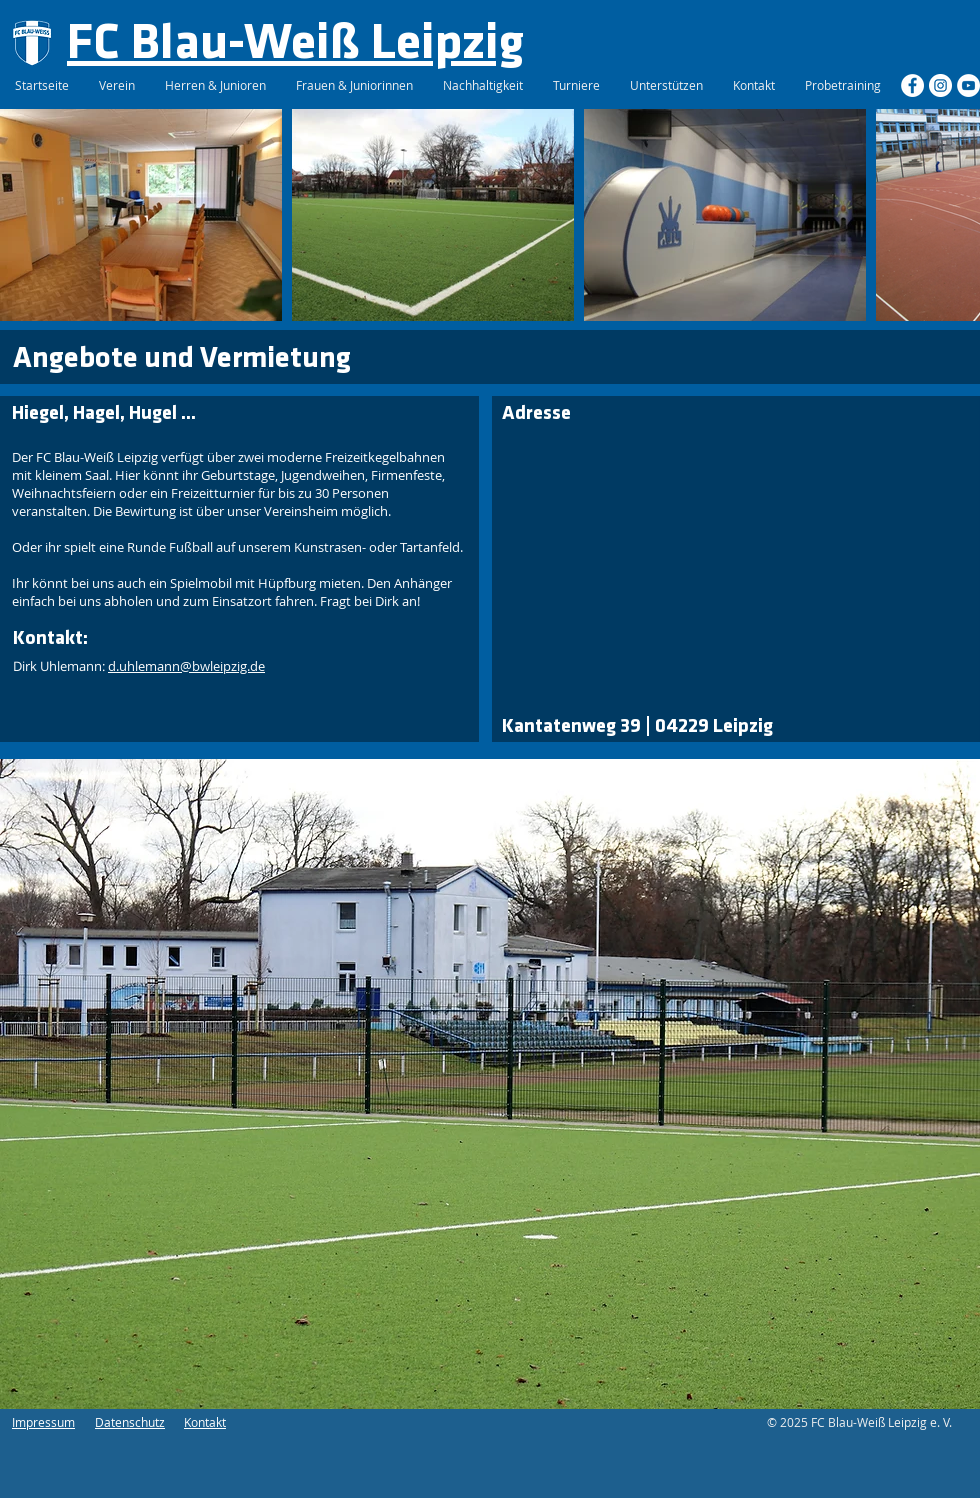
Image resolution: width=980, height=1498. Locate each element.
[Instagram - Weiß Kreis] (940, 85)
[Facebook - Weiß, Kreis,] (912, 85)
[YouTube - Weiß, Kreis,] (968, 85)
